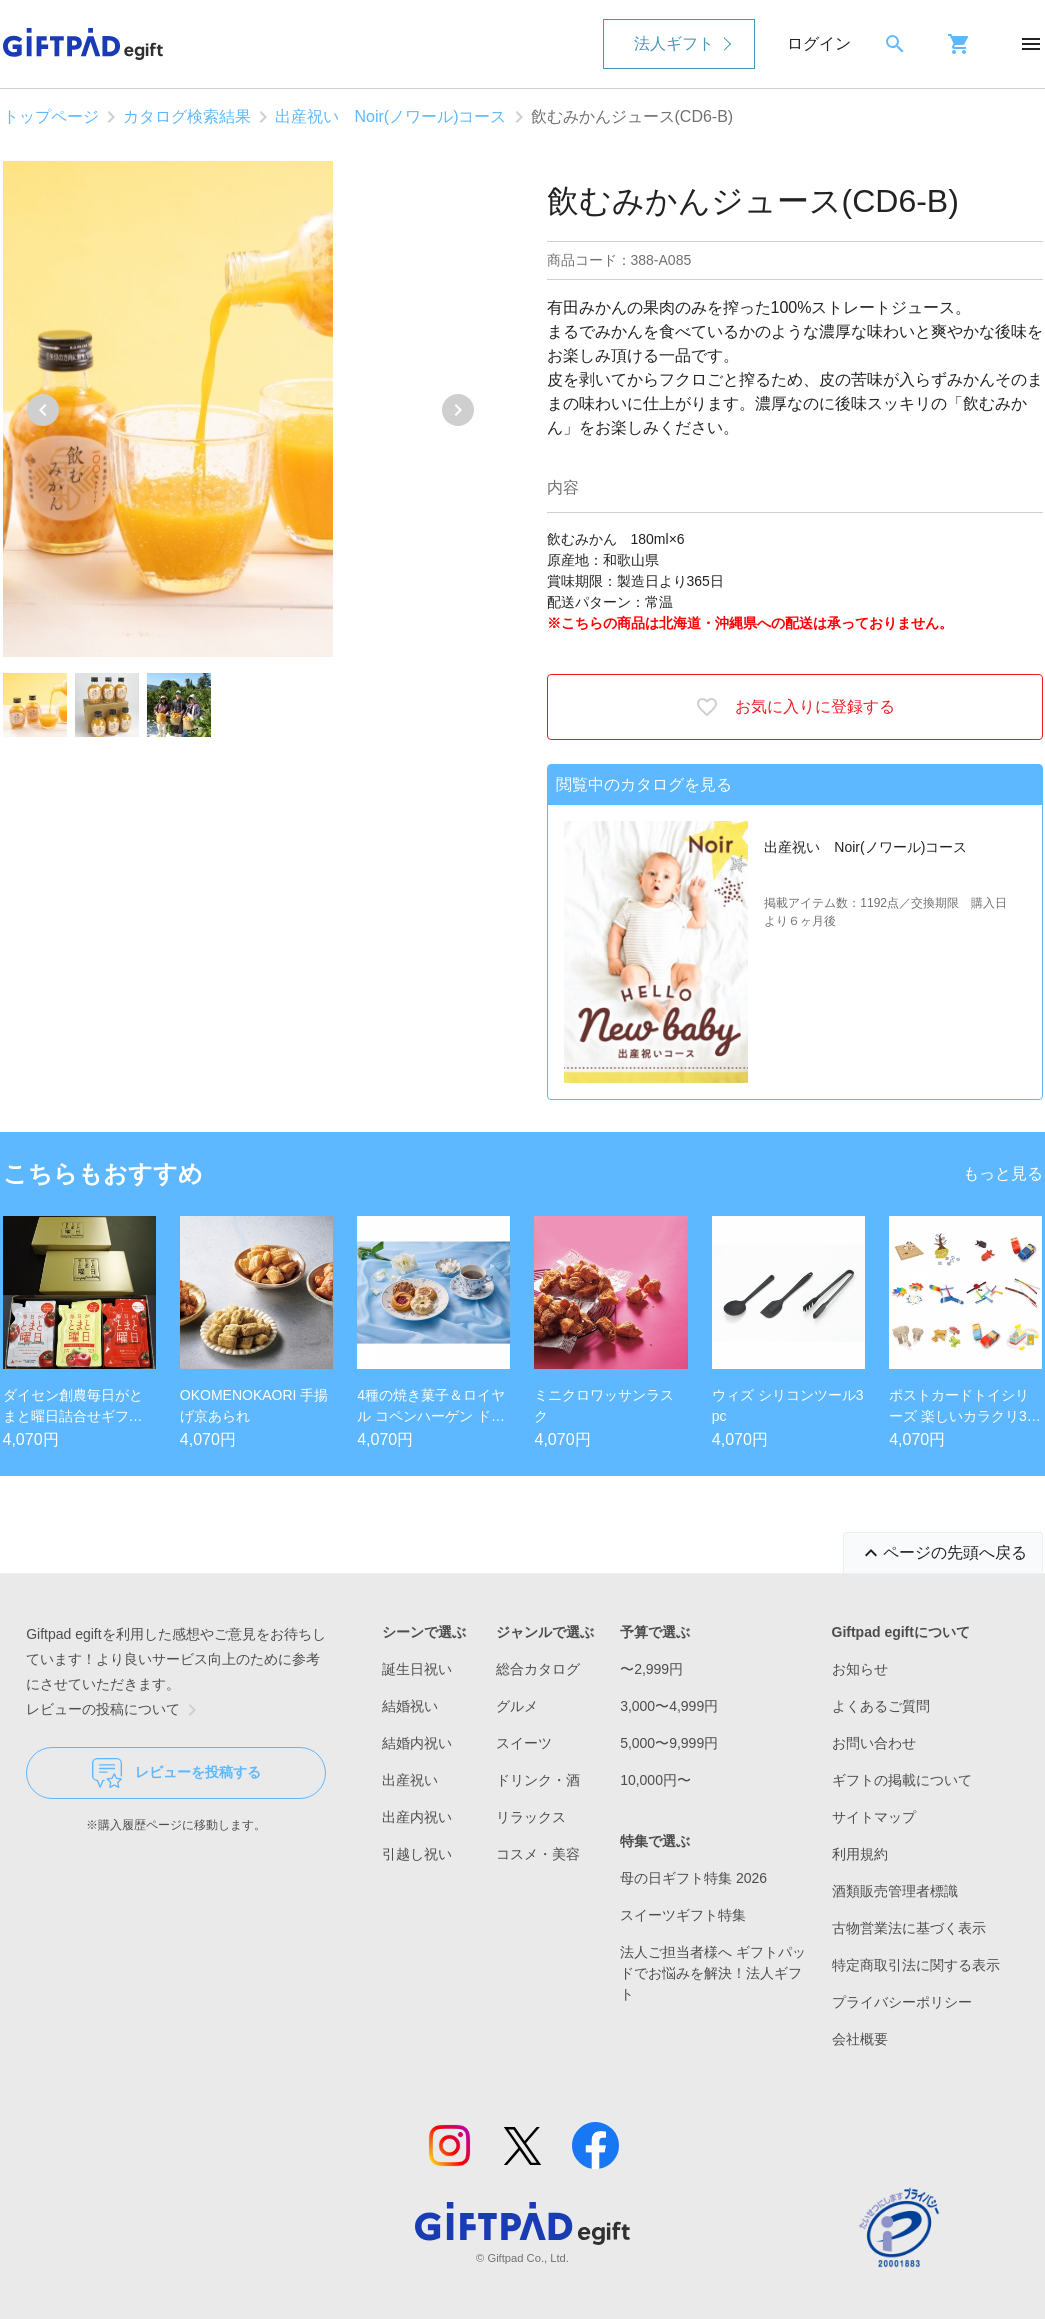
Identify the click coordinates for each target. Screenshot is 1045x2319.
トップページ (51, 116)
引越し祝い (417, 1854)
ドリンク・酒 (538, 1780)
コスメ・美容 (538, 1854)
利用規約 (860, 1854)
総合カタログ (538, 1669)
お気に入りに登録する (795, 707)
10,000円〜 (655, 1780)
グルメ (517, 1706)
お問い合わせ (874, 1743)
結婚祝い (410, 1706)
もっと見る (1003, 1173)
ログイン (819, 43)
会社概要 (860, 2039)
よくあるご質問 (881, 1706)
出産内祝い (417, 1817)
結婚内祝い (417, 1743)
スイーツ (524, 1743)
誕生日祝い (417, 1669)
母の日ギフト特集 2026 (693, 1878)
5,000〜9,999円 (669, 1743)
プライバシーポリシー (902, 2002)
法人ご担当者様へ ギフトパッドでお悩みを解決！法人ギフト (713, 1973)
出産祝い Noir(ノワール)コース (391, 116)
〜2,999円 (651, 1669)
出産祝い (410, 1780)
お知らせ (860, 1669)
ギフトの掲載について (902, 1780)
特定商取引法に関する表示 (916, 1965)
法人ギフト (674, 43)
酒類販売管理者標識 (895, 1891)
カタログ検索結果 (187, 116)
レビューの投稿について (115, 1710)
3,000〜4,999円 (669, 1706)
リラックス (531, 1817)
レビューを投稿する (176, 1773)
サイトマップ (874, 1817)
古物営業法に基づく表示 (909, 1928)
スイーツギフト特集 (683, 1915)
